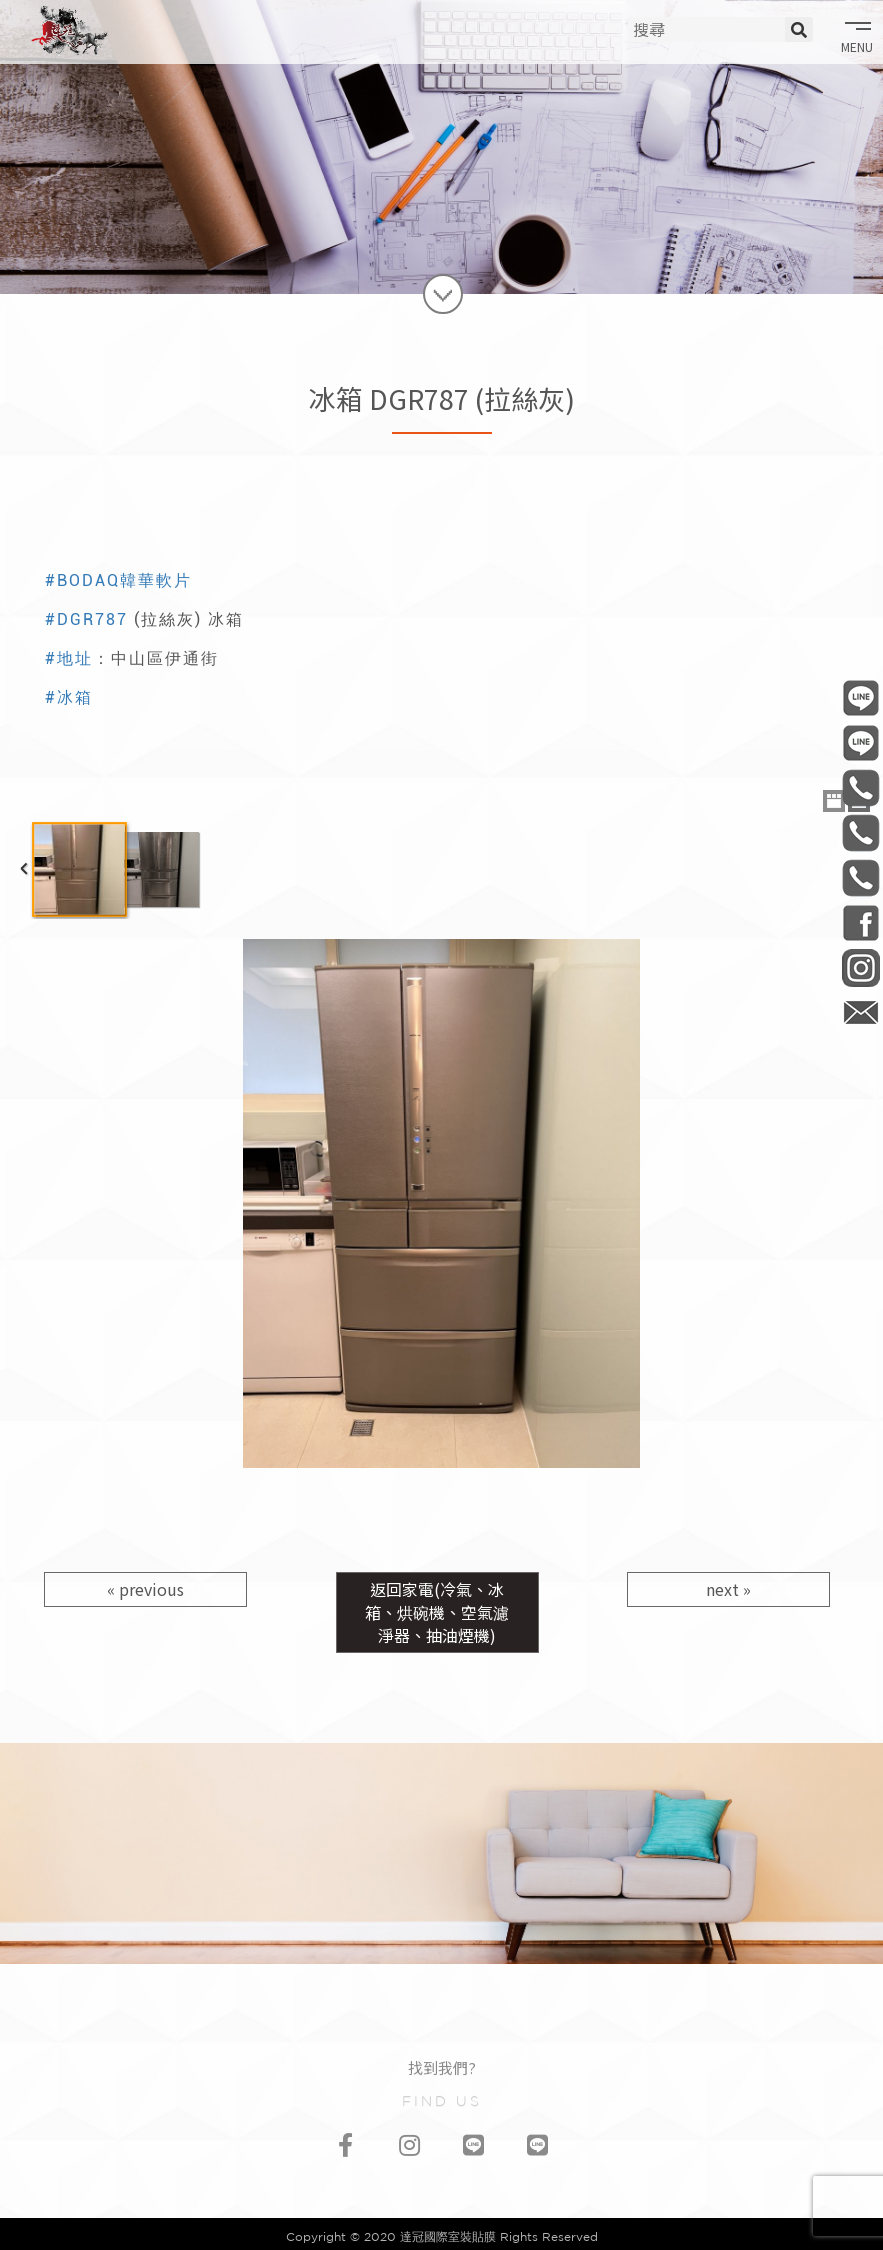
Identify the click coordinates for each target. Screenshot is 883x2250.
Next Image (859, 1204)
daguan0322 (860, 967)
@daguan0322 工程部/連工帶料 (860, 697)
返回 (437, 1612)
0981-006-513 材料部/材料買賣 (860, 832)
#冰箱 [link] (69, 697)
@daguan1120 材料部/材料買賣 (860, 742)
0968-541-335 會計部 (860, 877)
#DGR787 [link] (86, 619)
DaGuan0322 (860, 922)
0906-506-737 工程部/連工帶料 (860, 787)
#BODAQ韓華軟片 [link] (118, 580)
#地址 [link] (69, 658)
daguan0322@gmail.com (860, 1012)
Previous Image (24, 1204)
